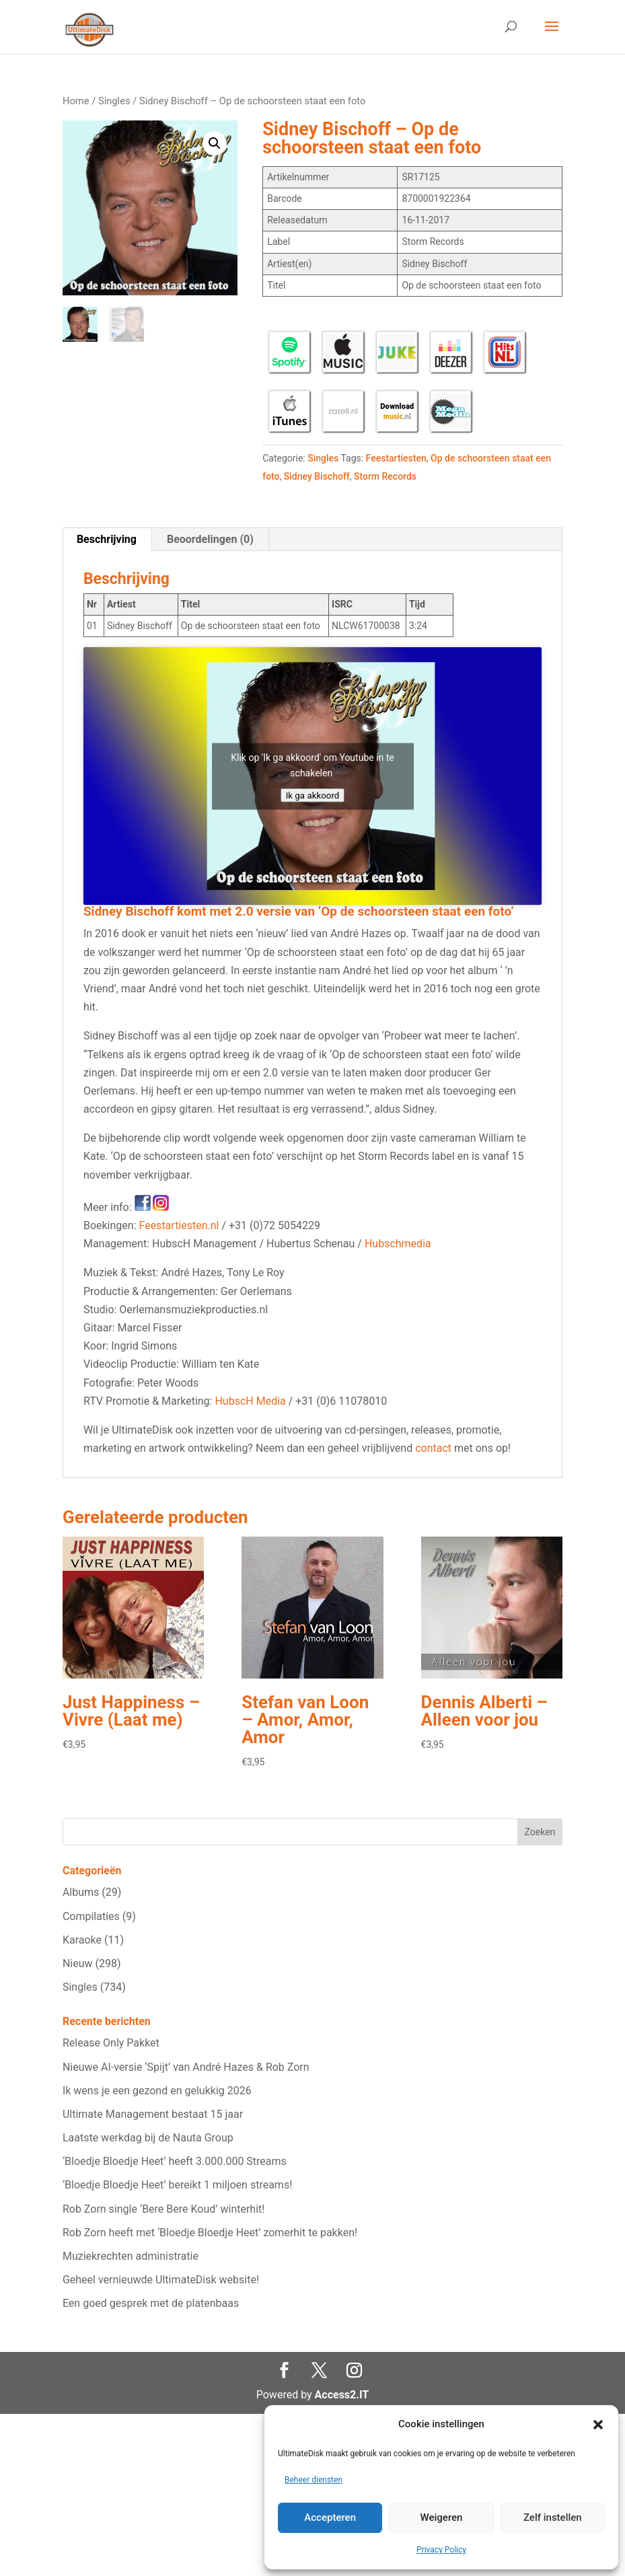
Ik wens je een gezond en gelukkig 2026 (157, 2090)
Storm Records (385, 476)
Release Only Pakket (111, 2042)
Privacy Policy (441, 2549)
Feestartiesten (396, 458)
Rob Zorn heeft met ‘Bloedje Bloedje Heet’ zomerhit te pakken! (210, 2232)
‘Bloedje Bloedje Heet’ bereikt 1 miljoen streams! (177, 2184)
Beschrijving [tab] (107, 539)
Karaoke (82, 1940)
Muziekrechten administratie (130, 2256)
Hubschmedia (398, 1243)
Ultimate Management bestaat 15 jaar (153, 2114)
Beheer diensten (313, 2480)
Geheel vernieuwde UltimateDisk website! (161, 2279)
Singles (114, 101)
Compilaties (91, 1916)
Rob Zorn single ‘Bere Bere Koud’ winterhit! (164, 2209)
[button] (598, 2424)
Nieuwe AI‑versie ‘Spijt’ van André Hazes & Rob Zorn (186, 2067)
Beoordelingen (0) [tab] (210, 539)
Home (76, 101)
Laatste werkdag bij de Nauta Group (148, 2137)
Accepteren (330, 2517)
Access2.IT (342, 2394)
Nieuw (78, 1963)
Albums (81, 1892)
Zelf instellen (552, 2517)
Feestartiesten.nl (179, 1225)
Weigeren (441, 2517)
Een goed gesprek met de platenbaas (151, 2303)
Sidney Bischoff (317, 476)
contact (433, 1448)
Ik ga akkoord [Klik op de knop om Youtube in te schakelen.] (313, 795)
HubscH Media (250, 1401)
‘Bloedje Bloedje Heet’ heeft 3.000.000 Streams (175, 2161)
